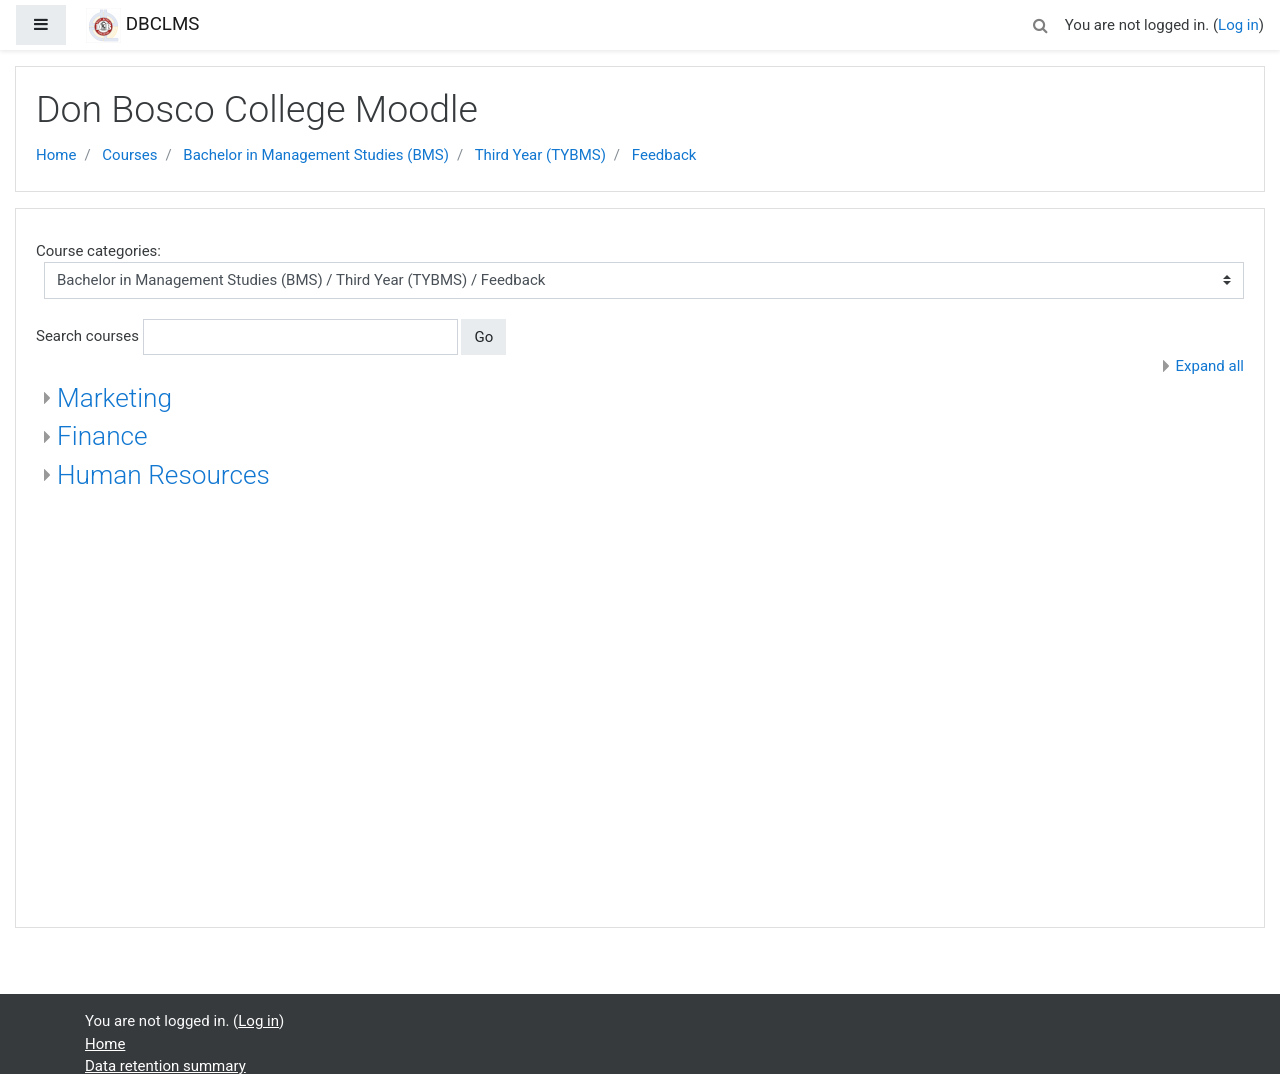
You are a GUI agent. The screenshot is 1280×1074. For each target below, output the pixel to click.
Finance (102, 436)
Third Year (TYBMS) (540, 155)
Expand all (1210, 366)
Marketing (114, 398)
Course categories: (98, 251)
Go (483, 337)
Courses (129, 155)
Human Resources (163, 475)
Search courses (87, 336)
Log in (1238, 25)
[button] (1041, 22)
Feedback (664, 155)
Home (56, 155)
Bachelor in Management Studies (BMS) (316, 155)
